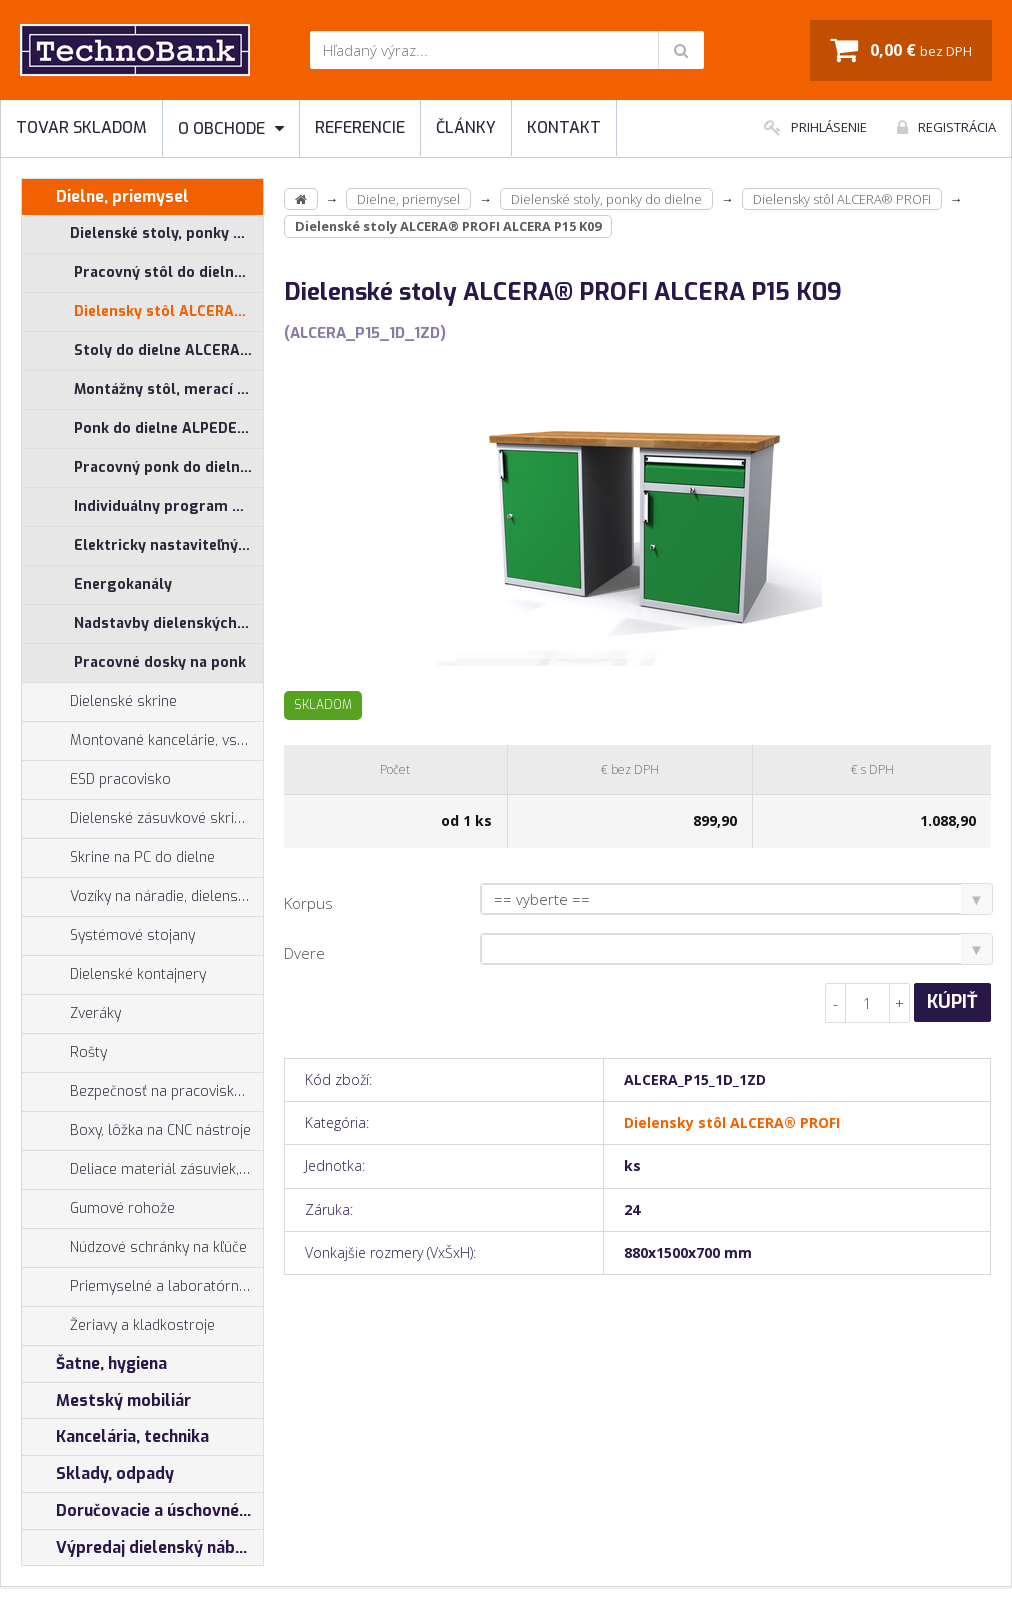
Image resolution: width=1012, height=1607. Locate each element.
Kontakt (564, 127)
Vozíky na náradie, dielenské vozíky (142, 897)
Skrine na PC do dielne (118, 858)
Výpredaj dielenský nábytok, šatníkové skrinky (142, 1548)
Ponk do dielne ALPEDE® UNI (168, 428)
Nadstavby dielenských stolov (168, 623)
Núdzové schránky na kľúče (134, 1248)
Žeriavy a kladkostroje (118, 1326)
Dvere (304, 953)
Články (466, 127)
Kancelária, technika (115, 1437)
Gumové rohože (98, 1209)
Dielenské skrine (99, 702)
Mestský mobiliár (106, 1401)
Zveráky (71, 1014)
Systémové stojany (108, 936)
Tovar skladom (81, 127)
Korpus (308, 903)
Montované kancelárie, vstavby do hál (142, 741)
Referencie (360, 127)
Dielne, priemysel (105, 197)
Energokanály (123, 584)
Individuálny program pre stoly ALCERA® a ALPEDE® (168, 506)
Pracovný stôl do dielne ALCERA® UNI (168, 272)
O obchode (231, 128)
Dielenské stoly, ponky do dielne (142, 234)
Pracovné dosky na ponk (160, 662)
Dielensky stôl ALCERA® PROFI (168, 311)
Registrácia (946, 127)
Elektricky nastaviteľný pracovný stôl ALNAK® (168, 545)
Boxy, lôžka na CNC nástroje (136, 1131)
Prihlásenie (815, 127)
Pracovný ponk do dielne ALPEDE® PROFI (168, 467)
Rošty (64, 1053)
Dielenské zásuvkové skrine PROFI (142, 819)
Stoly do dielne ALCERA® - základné (168, 350)
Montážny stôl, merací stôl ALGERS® (168, 389)
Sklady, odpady (98, 1474)
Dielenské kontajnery (114, 975)
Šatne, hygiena (94, 1364)
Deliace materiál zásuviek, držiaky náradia (142, 1170)
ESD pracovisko (120, 779)
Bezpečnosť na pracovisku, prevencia (142, 1092)
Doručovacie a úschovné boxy (142, 1511)
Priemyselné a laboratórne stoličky (142, 1287)
